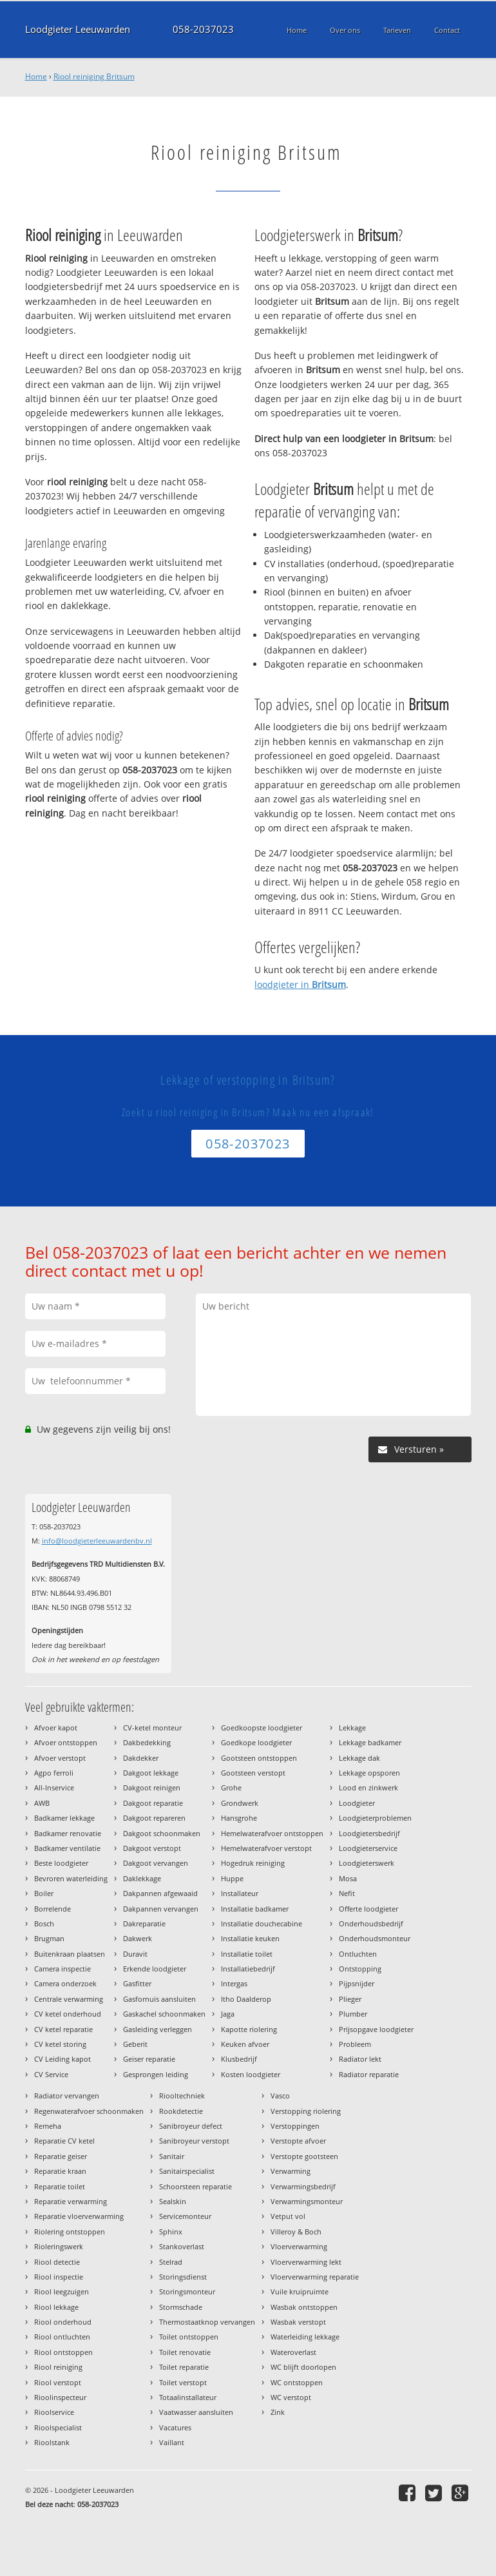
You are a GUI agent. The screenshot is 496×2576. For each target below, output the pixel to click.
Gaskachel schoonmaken (164, 2014)
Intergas (234, 1983)
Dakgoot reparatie (153, 1803)
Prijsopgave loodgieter (376, 2029)
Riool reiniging (58, 2367)
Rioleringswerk (58, 2246)
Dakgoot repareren (154, 1818)
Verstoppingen (295, 2126)
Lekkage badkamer (370, 1742)
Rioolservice (54, 2412)
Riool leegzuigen (61, 2291)
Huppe (232, 1878)
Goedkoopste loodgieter (261, 1727)
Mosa (348, 1878)
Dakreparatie (144, 1923)
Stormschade (180, 2307)
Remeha (47, 2126)
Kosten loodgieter (250, 2074)
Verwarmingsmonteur (307, 2201)
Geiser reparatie (149, 2059)
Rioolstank (52, 2442)
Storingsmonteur (187, 2291)
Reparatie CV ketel (64, 2140)
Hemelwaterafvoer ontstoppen (272, 1833)
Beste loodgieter (61, 1863)
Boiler (43, 1893)
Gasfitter (137, 1983)
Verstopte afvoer (298, 2140)
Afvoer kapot (55, 1727)
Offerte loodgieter (368, 1908)
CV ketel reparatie (63, 2029)
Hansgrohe (239, 1818)
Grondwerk (239, 1803)
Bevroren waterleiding (71, 1878)
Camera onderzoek (65, 1983)
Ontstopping (360, 1968)
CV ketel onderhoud (67, 2014)
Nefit (347, 1893)
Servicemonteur (185, 2216)
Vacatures (175, 2427)
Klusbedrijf (239, 2059)
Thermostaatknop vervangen (207, 2322)
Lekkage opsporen (369, 1772)
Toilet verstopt (183, 2382)
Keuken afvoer (245, 2044)
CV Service (51, 2074)
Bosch (44, 1923)
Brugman (49, 1938)
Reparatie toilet (59, 2186)
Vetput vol (288, 2216)
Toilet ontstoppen (188, 2336)
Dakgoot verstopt (152, 1848)
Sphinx (170, 2231)
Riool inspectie (58, 2276)
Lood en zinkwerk (368, 1787)
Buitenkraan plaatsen (69, 1954)
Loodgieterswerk (366, 1863)
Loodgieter (357, 1803)
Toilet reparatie (184, 2367)
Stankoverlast (181, 2246)
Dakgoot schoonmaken (161, 1833)
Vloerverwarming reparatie (315, 2276)
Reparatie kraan (60, 2171)
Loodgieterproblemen (375, 1818)
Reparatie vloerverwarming (79, 2216)
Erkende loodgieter (154, 1968)
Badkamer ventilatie (67, 1848)
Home (36, 76)
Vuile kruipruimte (300, 2291)
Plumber (353, 2014)
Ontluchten (358, 1954)
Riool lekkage (56, 2307)
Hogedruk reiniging (253, 1863)
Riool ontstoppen (63, 2352)
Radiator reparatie (369, 2074)
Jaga (227, 2014)
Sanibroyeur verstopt (194, 2140)
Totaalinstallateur (187, 2397)
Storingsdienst (183, 2276)
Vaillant (171, 2442)
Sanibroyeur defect (190, 2126)
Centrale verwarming (68, 1999)
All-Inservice (54, 1787)
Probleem (355, 2044)
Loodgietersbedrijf (369, 1833)
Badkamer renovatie (67, 1833)
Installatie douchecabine (261, 1923)
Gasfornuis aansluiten (159, 1999)
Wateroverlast (293, 2352)
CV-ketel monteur (152, 1727)
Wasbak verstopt (298, 2322)
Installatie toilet (246, 1954)
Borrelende (52, 1908)
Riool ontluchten (62, 2336)
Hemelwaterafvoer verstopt (266, 1848)
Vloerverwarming (299, 2246)
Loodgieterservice (368, 1848)
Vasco (280, 2095)
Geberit (135, 2044)
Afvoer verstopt (60, 1758)
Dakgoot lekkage (150, 1772)
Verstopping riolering (306, 2111)
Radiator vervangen (66, 2095)
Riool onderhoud (62, 2322)
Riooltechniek (182, 2095)
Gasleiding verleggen (157, 2029)
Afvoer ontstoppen (65, 1742)
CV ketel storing (60, 2044)
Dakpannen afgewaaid (160, 1893)
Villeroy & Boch (296, 2231)
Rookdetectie (181, 2111)
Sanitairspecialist (187, 2171)
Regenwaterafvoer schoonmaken (89, 2111)
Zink (278, 2412)
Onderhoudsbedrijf (371, 1923)
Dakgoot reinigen (151, 1787)
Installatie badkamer (255, 1908)
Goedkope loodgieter (256, 1742)
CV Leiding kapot (62, 2059)
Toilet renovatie (185, 2352)
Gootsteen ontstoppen (259, 1758)
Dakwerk (137, 1938)
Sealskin (172, 2201)
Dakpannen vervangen (160, 1908)
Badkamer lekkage (64, 1818)
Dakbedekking (147, 1742)
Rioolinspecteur (60, 2397)
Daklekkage (142, 1878)
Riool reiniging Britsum (94, 76)
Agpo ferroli (53, 1772)
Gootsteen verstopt (253, 1772)
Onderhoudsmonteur (374, 1938)
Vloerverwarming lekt (306, 2262)
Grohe (231, 1787)
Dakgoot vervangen (155, 1863)
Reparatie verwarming (70, 2201)
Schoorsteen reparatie (195, 2186)
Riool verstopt (57, 2382)
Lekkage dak (359, 1758)
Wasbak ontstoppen (304, 2307)
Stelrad (170, 2262)
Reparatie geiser (60, 2156)
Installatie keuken (250, 1938)
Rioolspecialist (58, 2427)
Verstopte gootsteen (304, 2156)
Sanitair (171, 2156)
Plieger (350, 1999)
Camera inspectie (62, 1968)
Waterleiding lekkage (305, 2336)
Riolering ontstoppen (69, 2231)
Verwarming (290, 2171)
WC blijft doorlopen (303, 2367)
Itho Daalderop (246, 1999)
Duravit (135, 1954)
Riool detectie (57, 2262)
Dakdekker (140, 1758)
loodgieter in (300, 984)
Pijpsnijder (356, 1983)
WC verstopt (291, 2397)
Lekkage (352, 1727)
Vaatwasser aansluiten (196, 2412)
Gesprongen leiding (155, 2074)
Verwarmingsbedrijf (303, 2186)
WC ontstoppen (297, 2382)
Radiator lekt (360, 2059)
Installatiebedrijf (248, 1968)
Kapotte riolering (249, 2029)
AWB (42, 1803)
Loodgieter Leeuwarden (77, 29)
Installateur (239, 1893)
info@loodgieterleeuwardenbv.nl (97, 1540)
